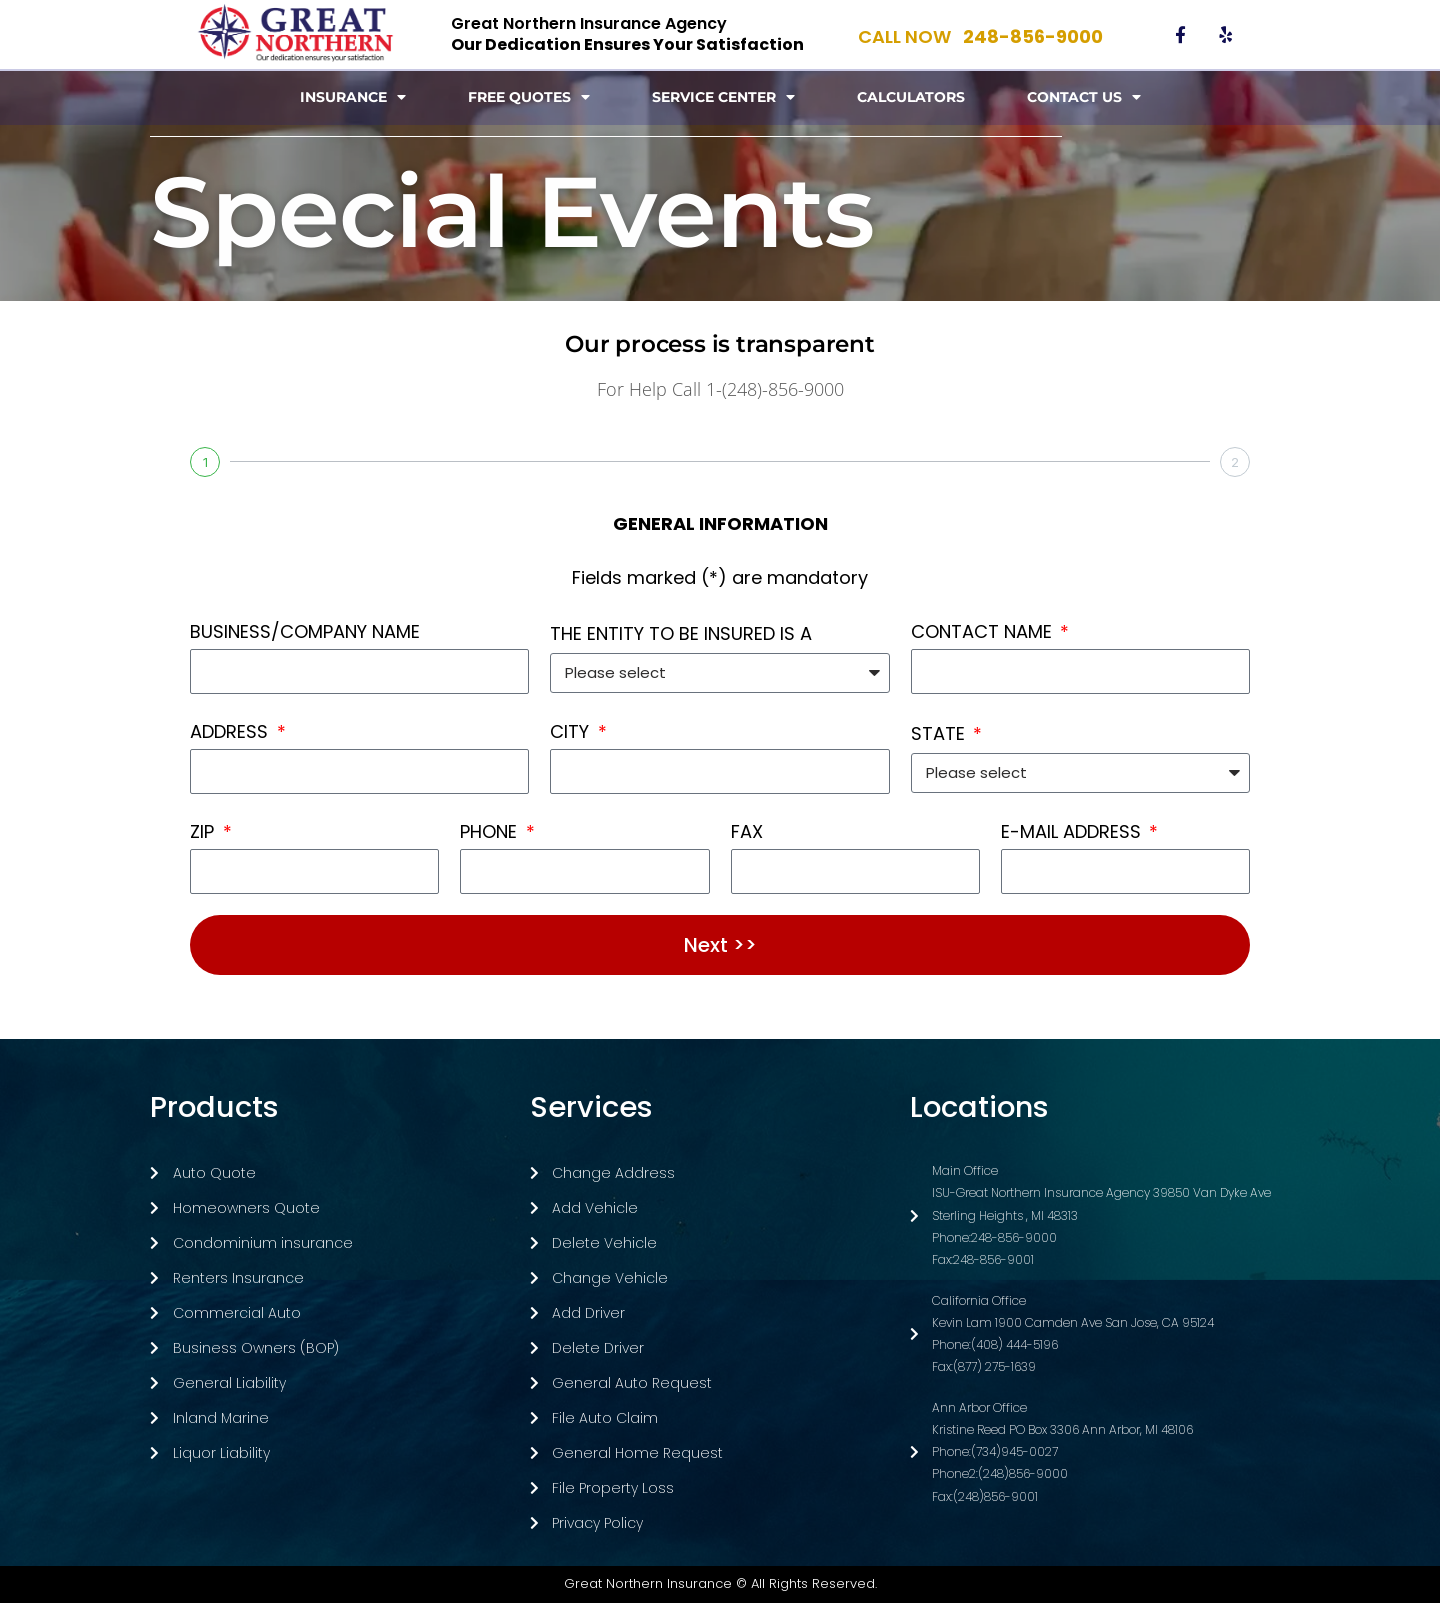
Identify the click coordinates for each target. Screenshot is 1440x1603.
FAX (747, 831)
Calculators (911, 97)
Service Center (723, 97)
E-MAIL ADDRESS (1073, 831)
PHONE (491, 831)
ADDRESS (231, 731)
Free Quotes (529, 97)
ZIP (204, 831)
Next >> (720, 945)
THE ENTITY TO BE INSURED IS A (681, 633)
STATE (940, 733)
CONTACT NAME (984, 631)
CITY (572, 731)
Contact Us (1084, 97)
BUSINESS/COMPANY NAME (305, 631)
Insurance (353, 97)
